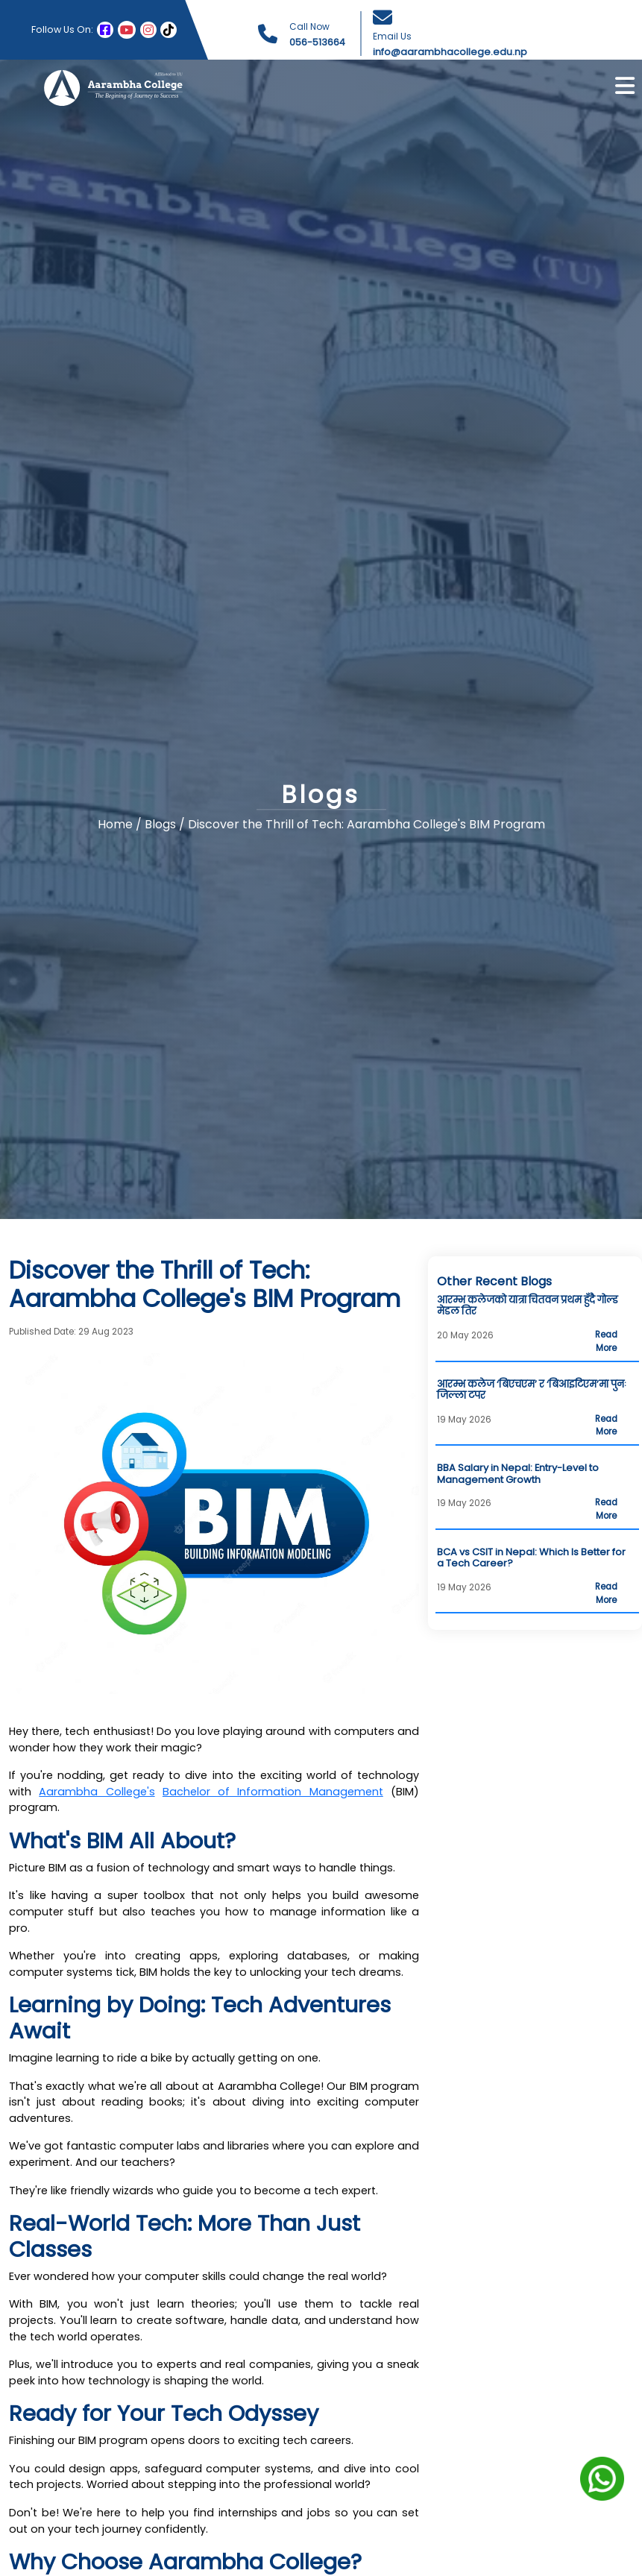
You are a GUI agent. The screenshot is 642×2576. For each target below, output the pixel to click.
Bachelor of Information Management (273, 1791)
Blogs (162, 824)
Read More (606, 1341)
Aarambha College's (96, 1791)
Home (115, 824)
